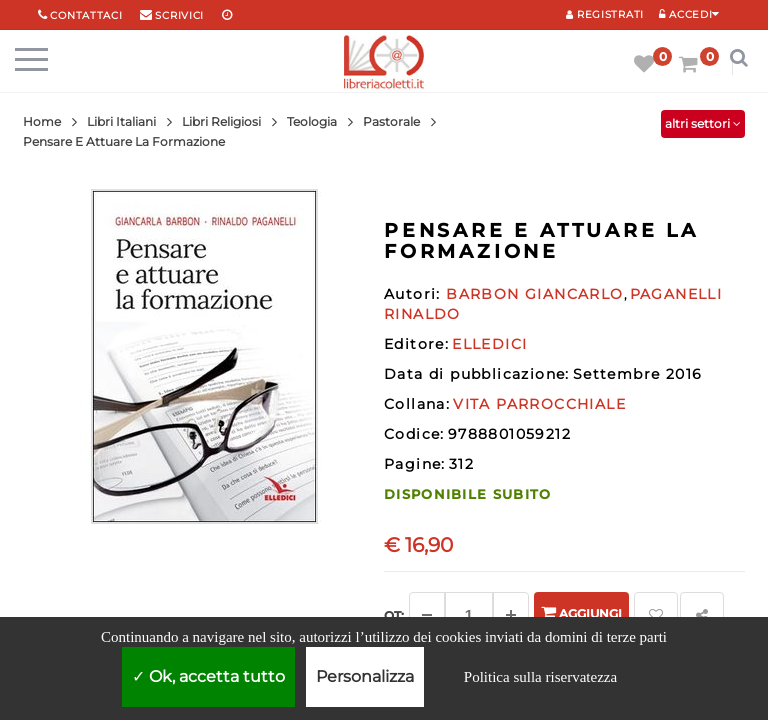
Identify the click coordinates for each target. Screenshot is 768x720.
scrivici (179, 15)
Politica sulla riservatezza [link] (540, 677)
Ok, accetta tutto (208, 676)
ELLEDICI (489, 344)
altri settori (703, 123)
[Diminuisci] (427, 615)
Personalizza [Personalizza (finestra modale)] (365, 676)
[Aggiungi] (511, 615)
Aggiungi (581, 612)
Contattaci (86, 15)
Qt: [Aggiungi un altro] (394, 615)
